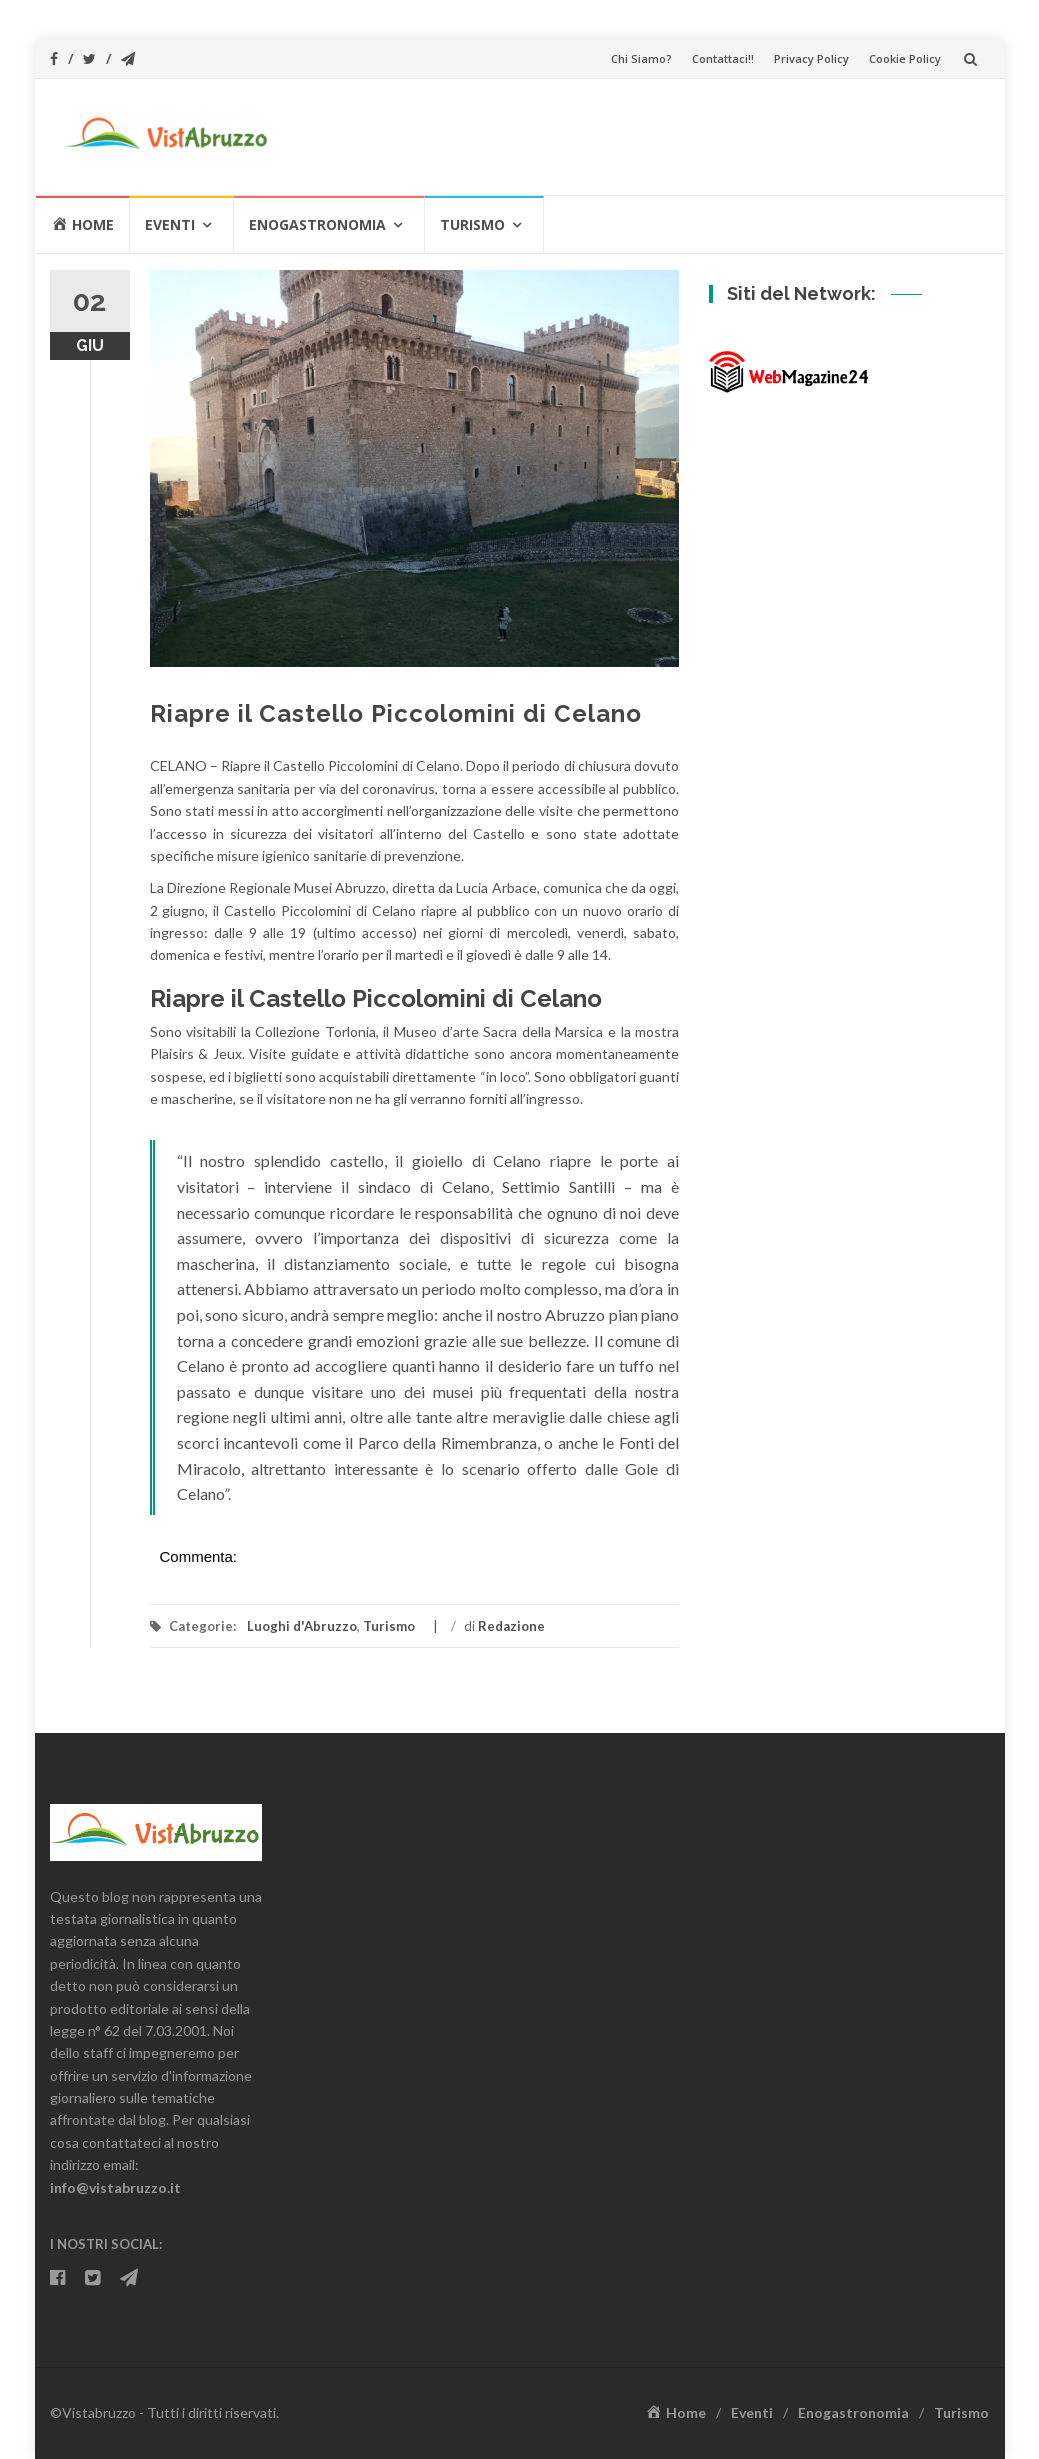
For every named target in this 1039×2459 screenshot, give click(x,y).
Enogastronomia (317, 224)
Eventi (170, 224)
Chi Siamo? (641, 58)
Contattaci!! (723, 58)
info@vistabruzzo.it (115, 2187)
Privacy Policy (811, 58)
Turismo (472, 224)
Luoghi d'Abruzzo (302, 1626)
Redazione (511, 1626)
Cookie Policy (905, 58)
